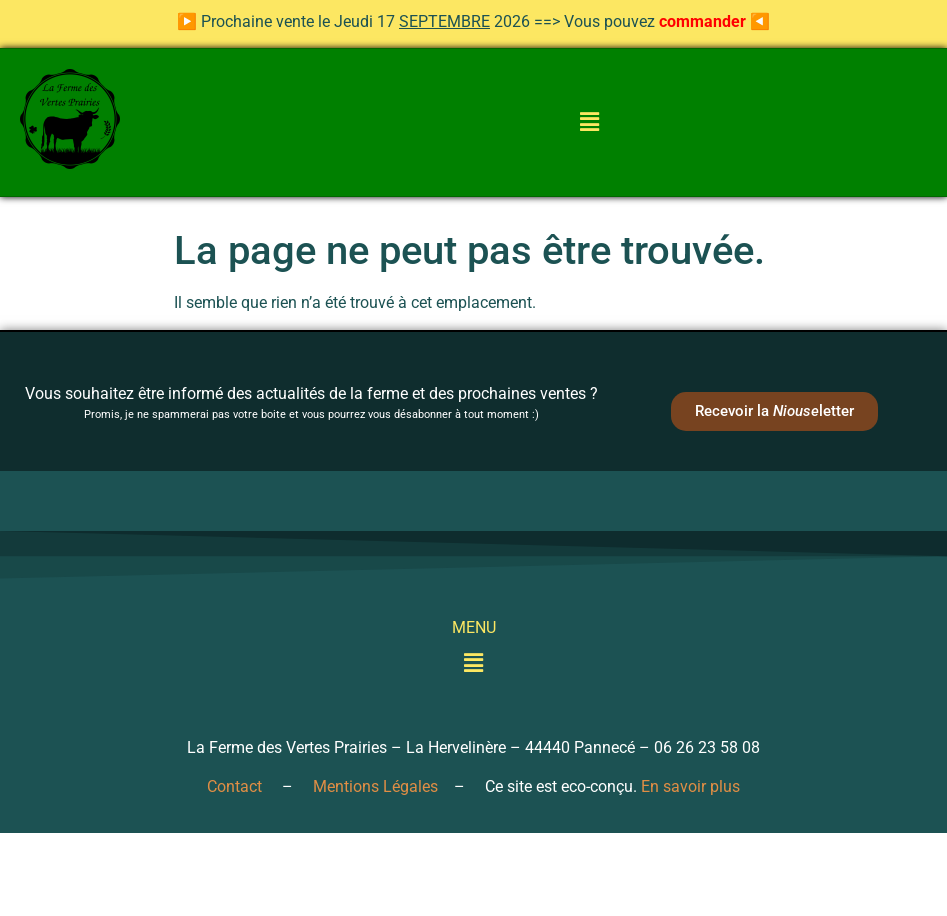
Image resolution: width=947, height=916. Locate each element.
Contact (234, 786)
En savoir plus (690, 786)
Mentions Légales (375, 786)
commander (702, 21)
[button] (589, 123)
